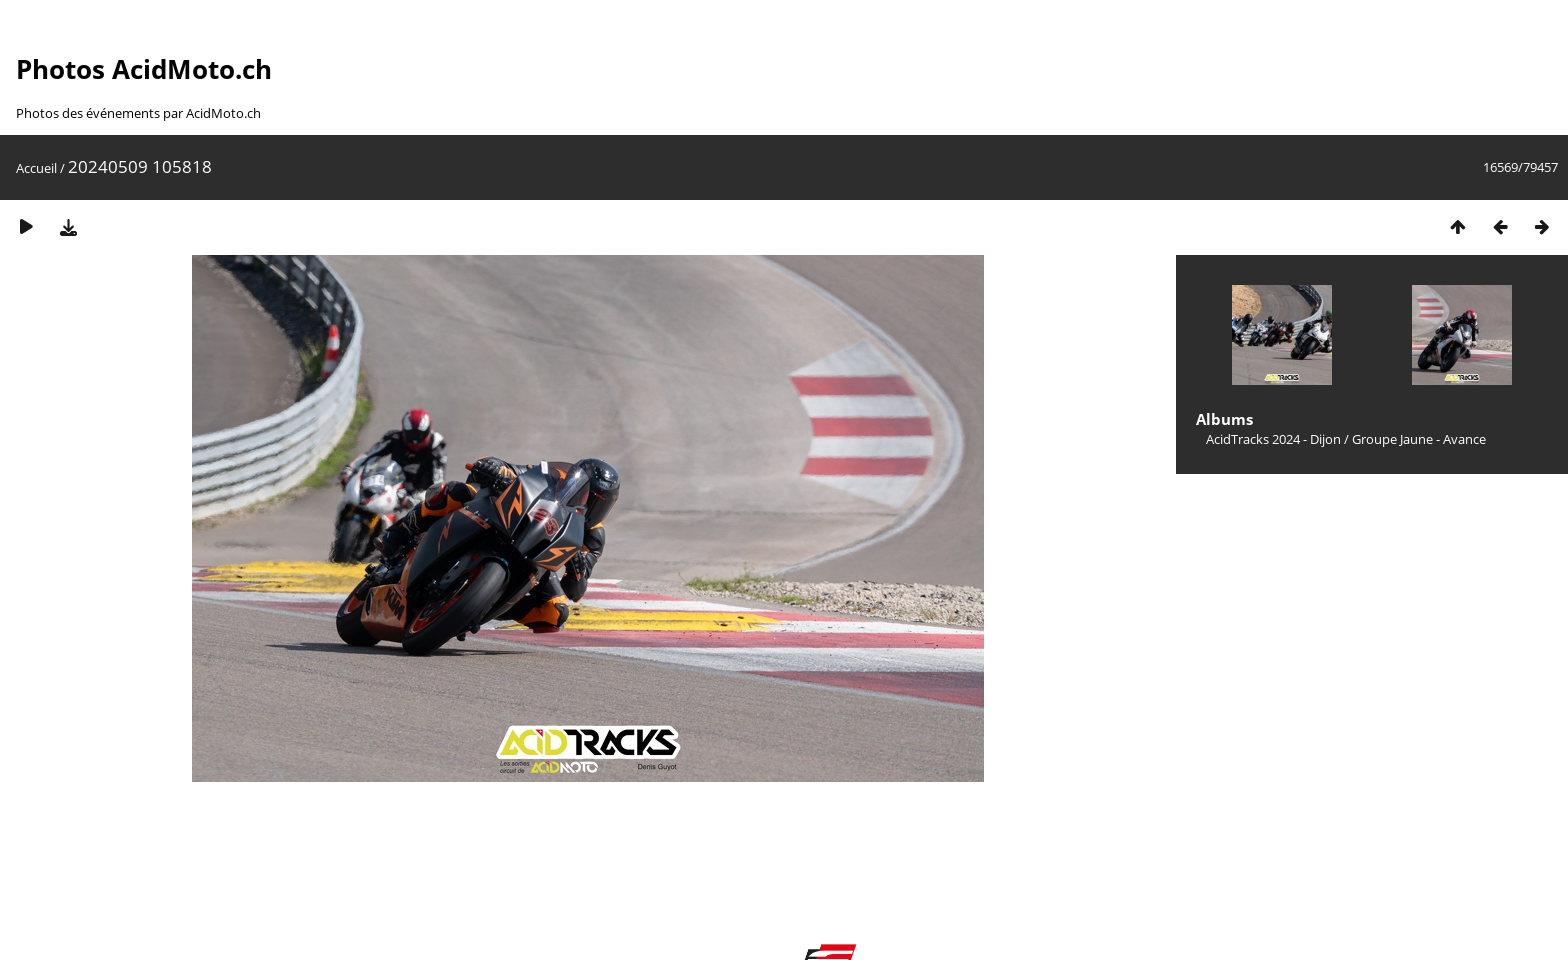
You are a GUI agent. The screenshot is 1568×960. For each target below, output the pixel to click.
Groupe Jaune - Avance (1419, 439)
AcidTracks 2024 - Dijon (1273, 439)
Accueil (36, 168)
